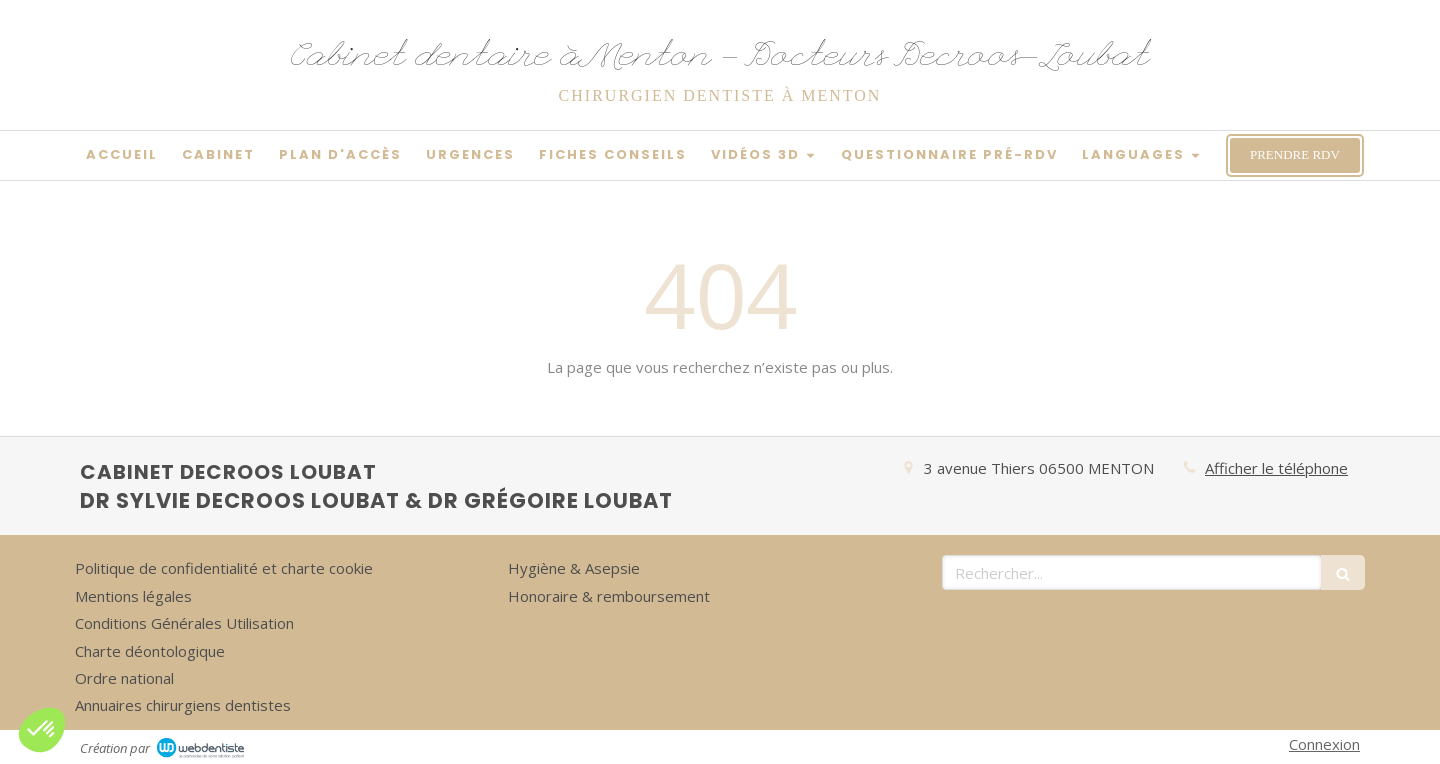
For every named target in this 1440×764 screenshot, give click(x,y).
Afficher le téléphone (1276, 468)
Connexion (1324, 744)
